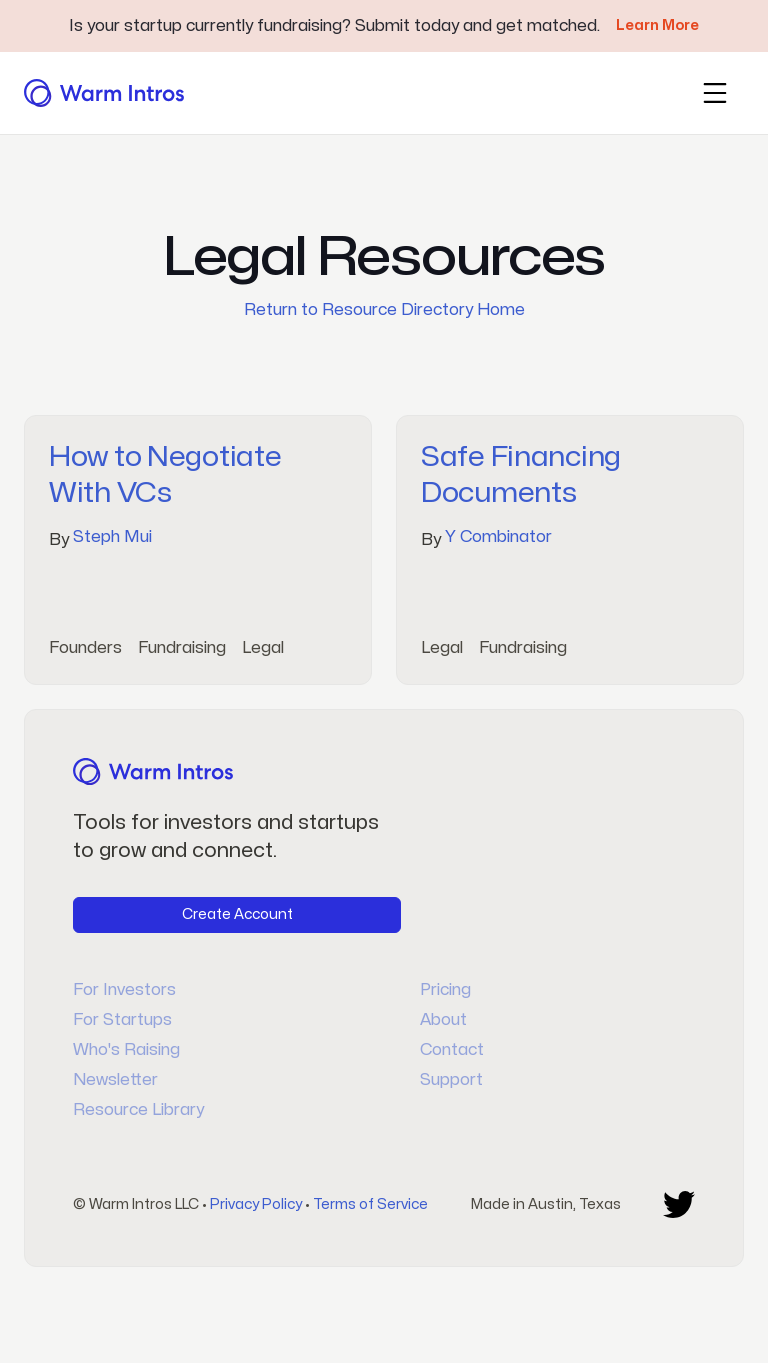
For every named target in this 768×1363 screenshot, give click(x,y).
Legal (263, 648)
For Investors (124, 990)
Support (451, 1080)
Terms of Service (370, 1204)
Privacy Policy (256, 1204)
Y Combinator (498, 537)
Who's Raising (126, 1050)
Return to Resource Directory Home (384, 310)
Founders (85, 648)
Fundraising (182, 648)
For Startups (122, 1020)
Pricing (445, 990)
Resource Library (138, 1110)
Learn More (657, 25)
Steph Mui (112, 537)
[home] (104, 92)
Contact (452, 1050)
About (443, 1020)
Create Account (237, 914)
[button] (715, 93)
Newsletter (115, 1080)
